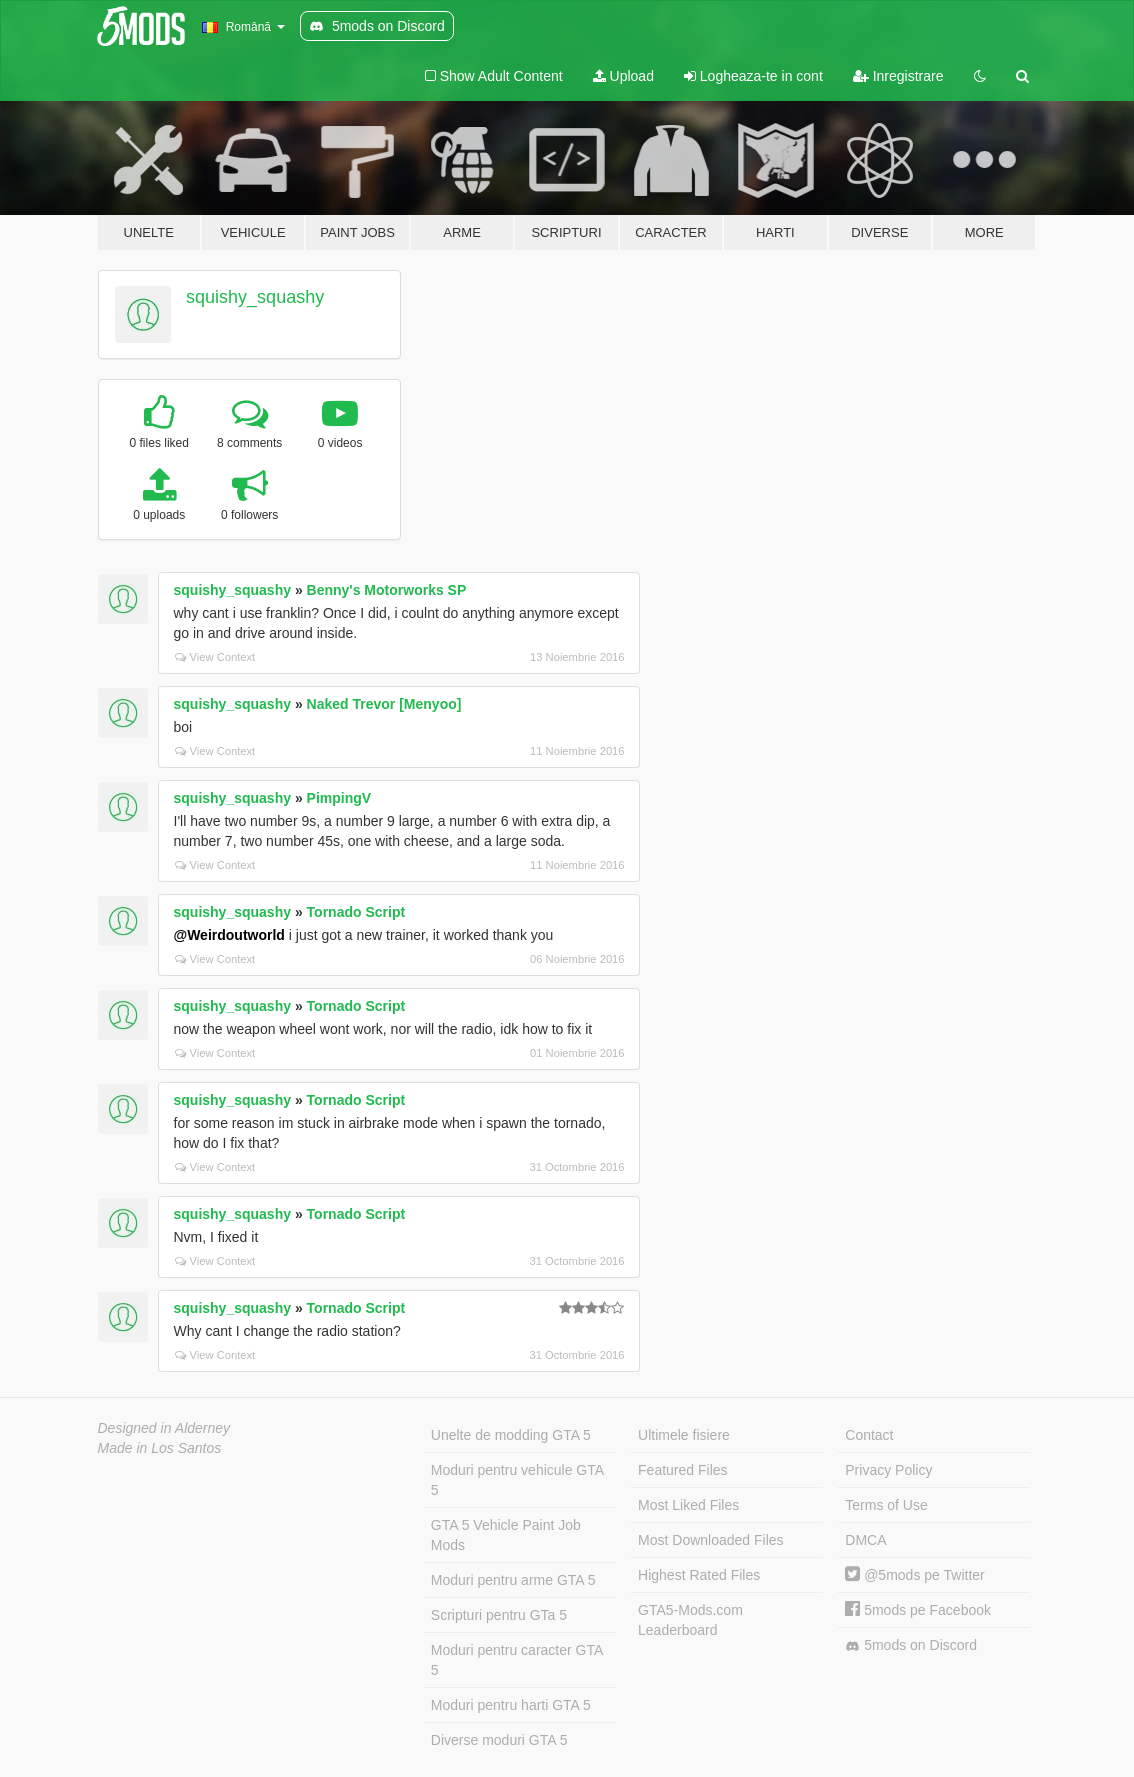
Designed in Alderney (164, 1428)
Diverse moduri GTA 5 (499, 1740)
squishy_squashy (255, 297)
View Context (215, 657)
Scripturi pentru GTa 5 (499, 1615)
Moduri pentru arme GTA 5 (513, 1580)
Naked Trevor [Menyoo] (384, 704)
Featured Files (682, 1470)
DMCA (865, 1540)
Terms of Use (886, 1505)
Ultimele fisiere (684, 1435)
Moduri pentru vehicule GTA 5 (517, 1480)
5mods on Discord (911, 1645)
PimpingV (339, 798)
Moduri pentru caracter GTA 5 (517, 1660)
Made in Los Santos (160, 1448)
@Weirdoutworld (229, 935)
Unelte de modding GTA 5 (511, 1435)
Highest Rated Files (699, 1575)
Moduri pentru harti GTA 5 (511, 1705)
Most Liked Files (688, 1505)
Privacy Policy (888, 1470)
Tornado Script (356, 912)
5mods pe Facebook (918, 1610)
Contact (869, 1435)
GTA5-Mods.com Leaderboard (690, 1620)
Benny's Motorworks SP (387, 590)
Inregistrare (898, 76)
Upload (623, 76)
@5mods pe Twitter (914, 1575)
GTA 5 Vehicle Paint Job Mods (506, 1535)
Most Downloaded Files (711, 1540)
